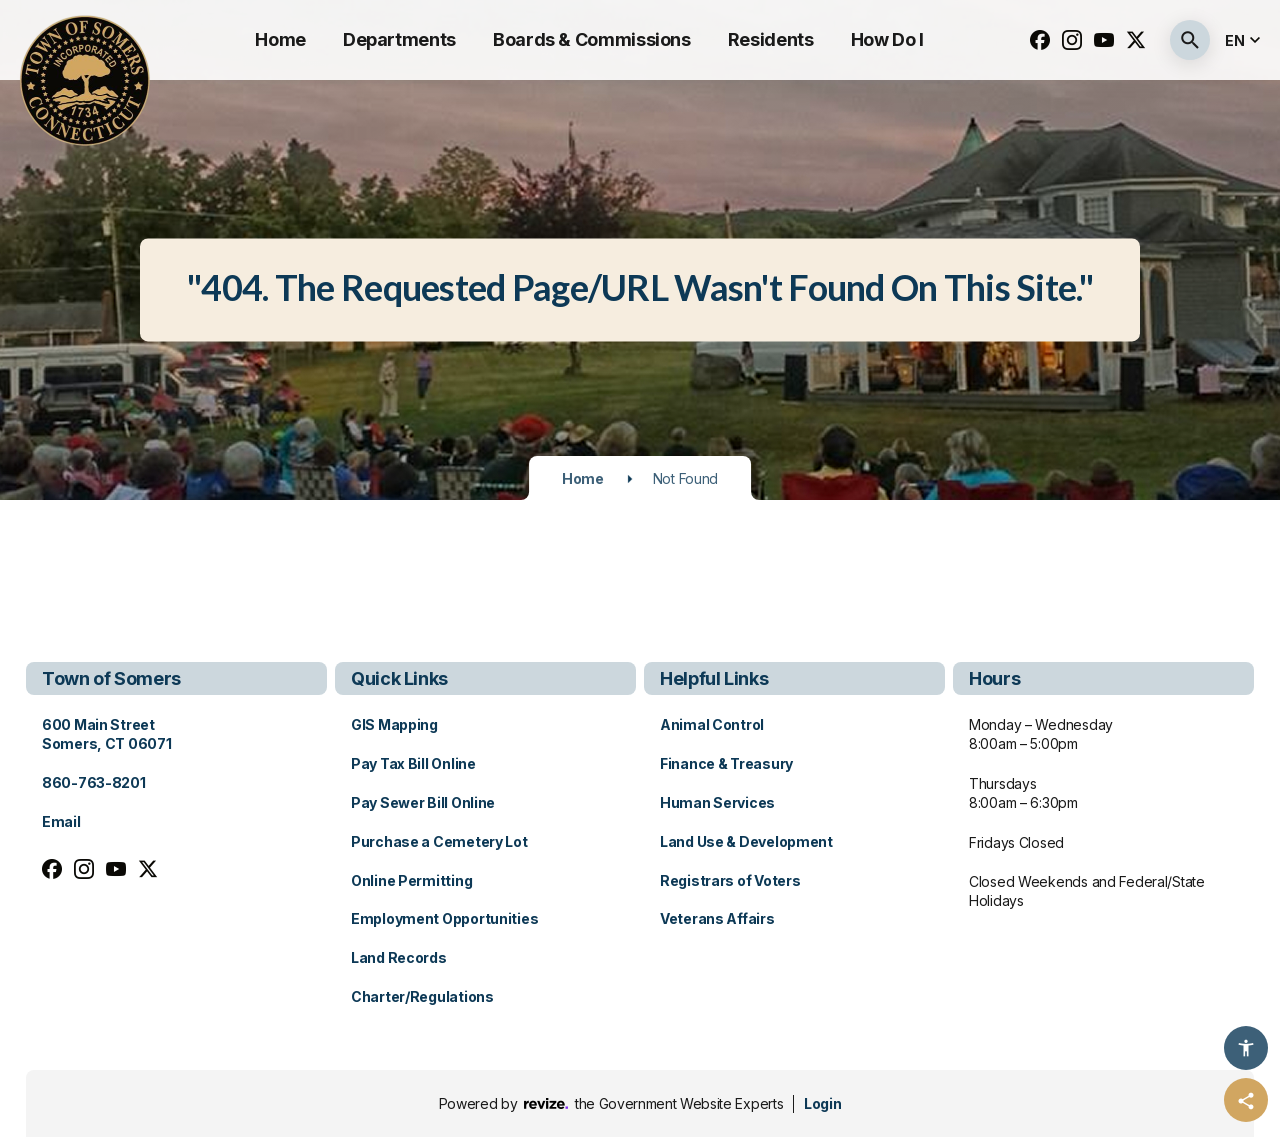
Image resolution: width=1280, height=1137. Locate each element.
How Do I (887, 39)
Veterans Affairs (717, 918)
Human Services (717, 802)
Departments (399, 39)
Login (822, 1103)
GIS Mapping (394, 724)
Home (280, 39)
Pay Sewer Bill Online (423, 802)
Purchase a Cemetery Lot (439, 841)
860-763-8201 (94, 782)
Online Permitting (411, 880)
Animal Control (712, 724)
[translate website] (1245, 40)
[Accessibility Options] (1246, 1048)
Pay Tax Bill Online (413, 763)
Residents (771, 39)
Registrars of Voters (730, 880)
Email (61, 821)
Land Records (399, 957)
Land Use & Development (746, 841)
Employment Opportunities (444, 918)
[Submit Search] (1190, 40)
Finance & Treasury (726, 763)
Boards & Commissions (592, 39)
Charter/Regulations (422, 996)
